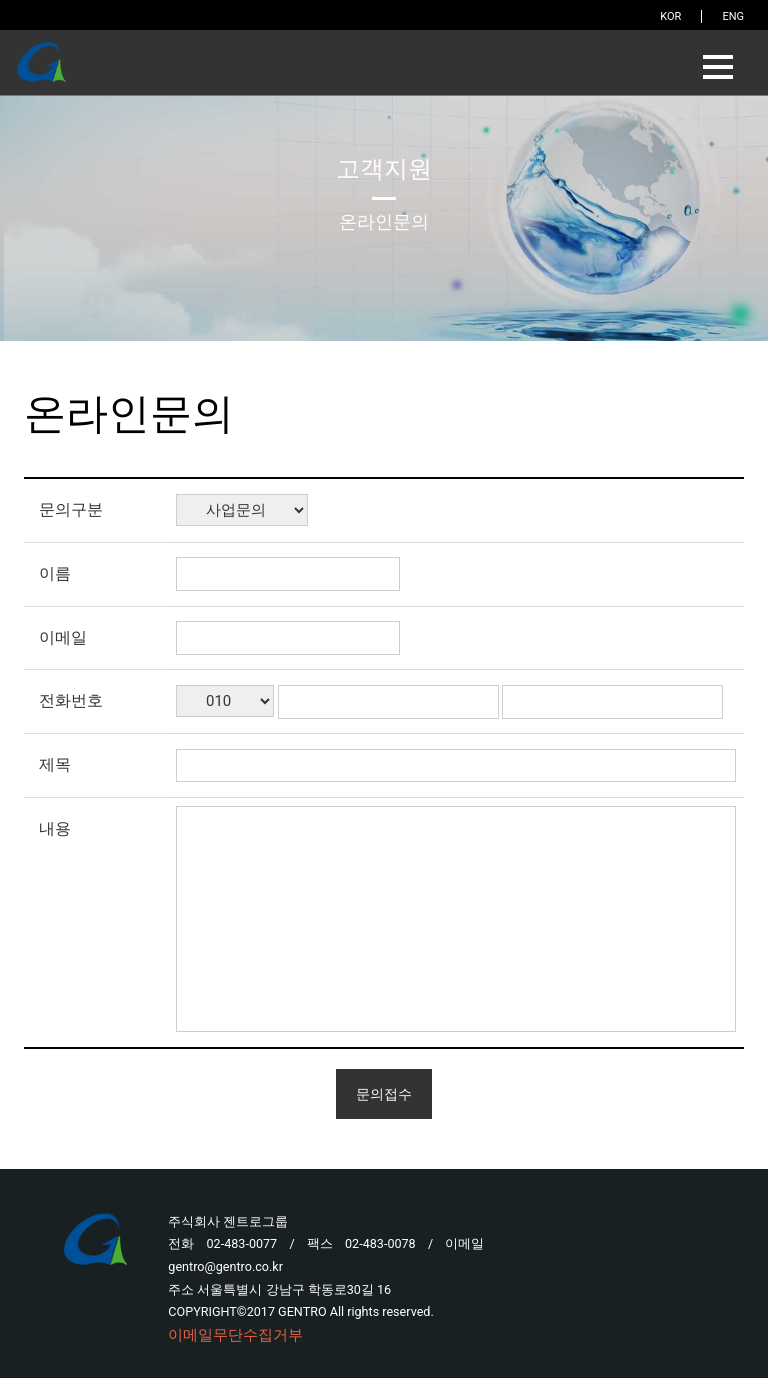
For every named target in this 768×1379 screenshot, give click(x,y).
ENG (733, 16)
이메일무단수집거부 (235, 1337)
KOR (670, 16)
